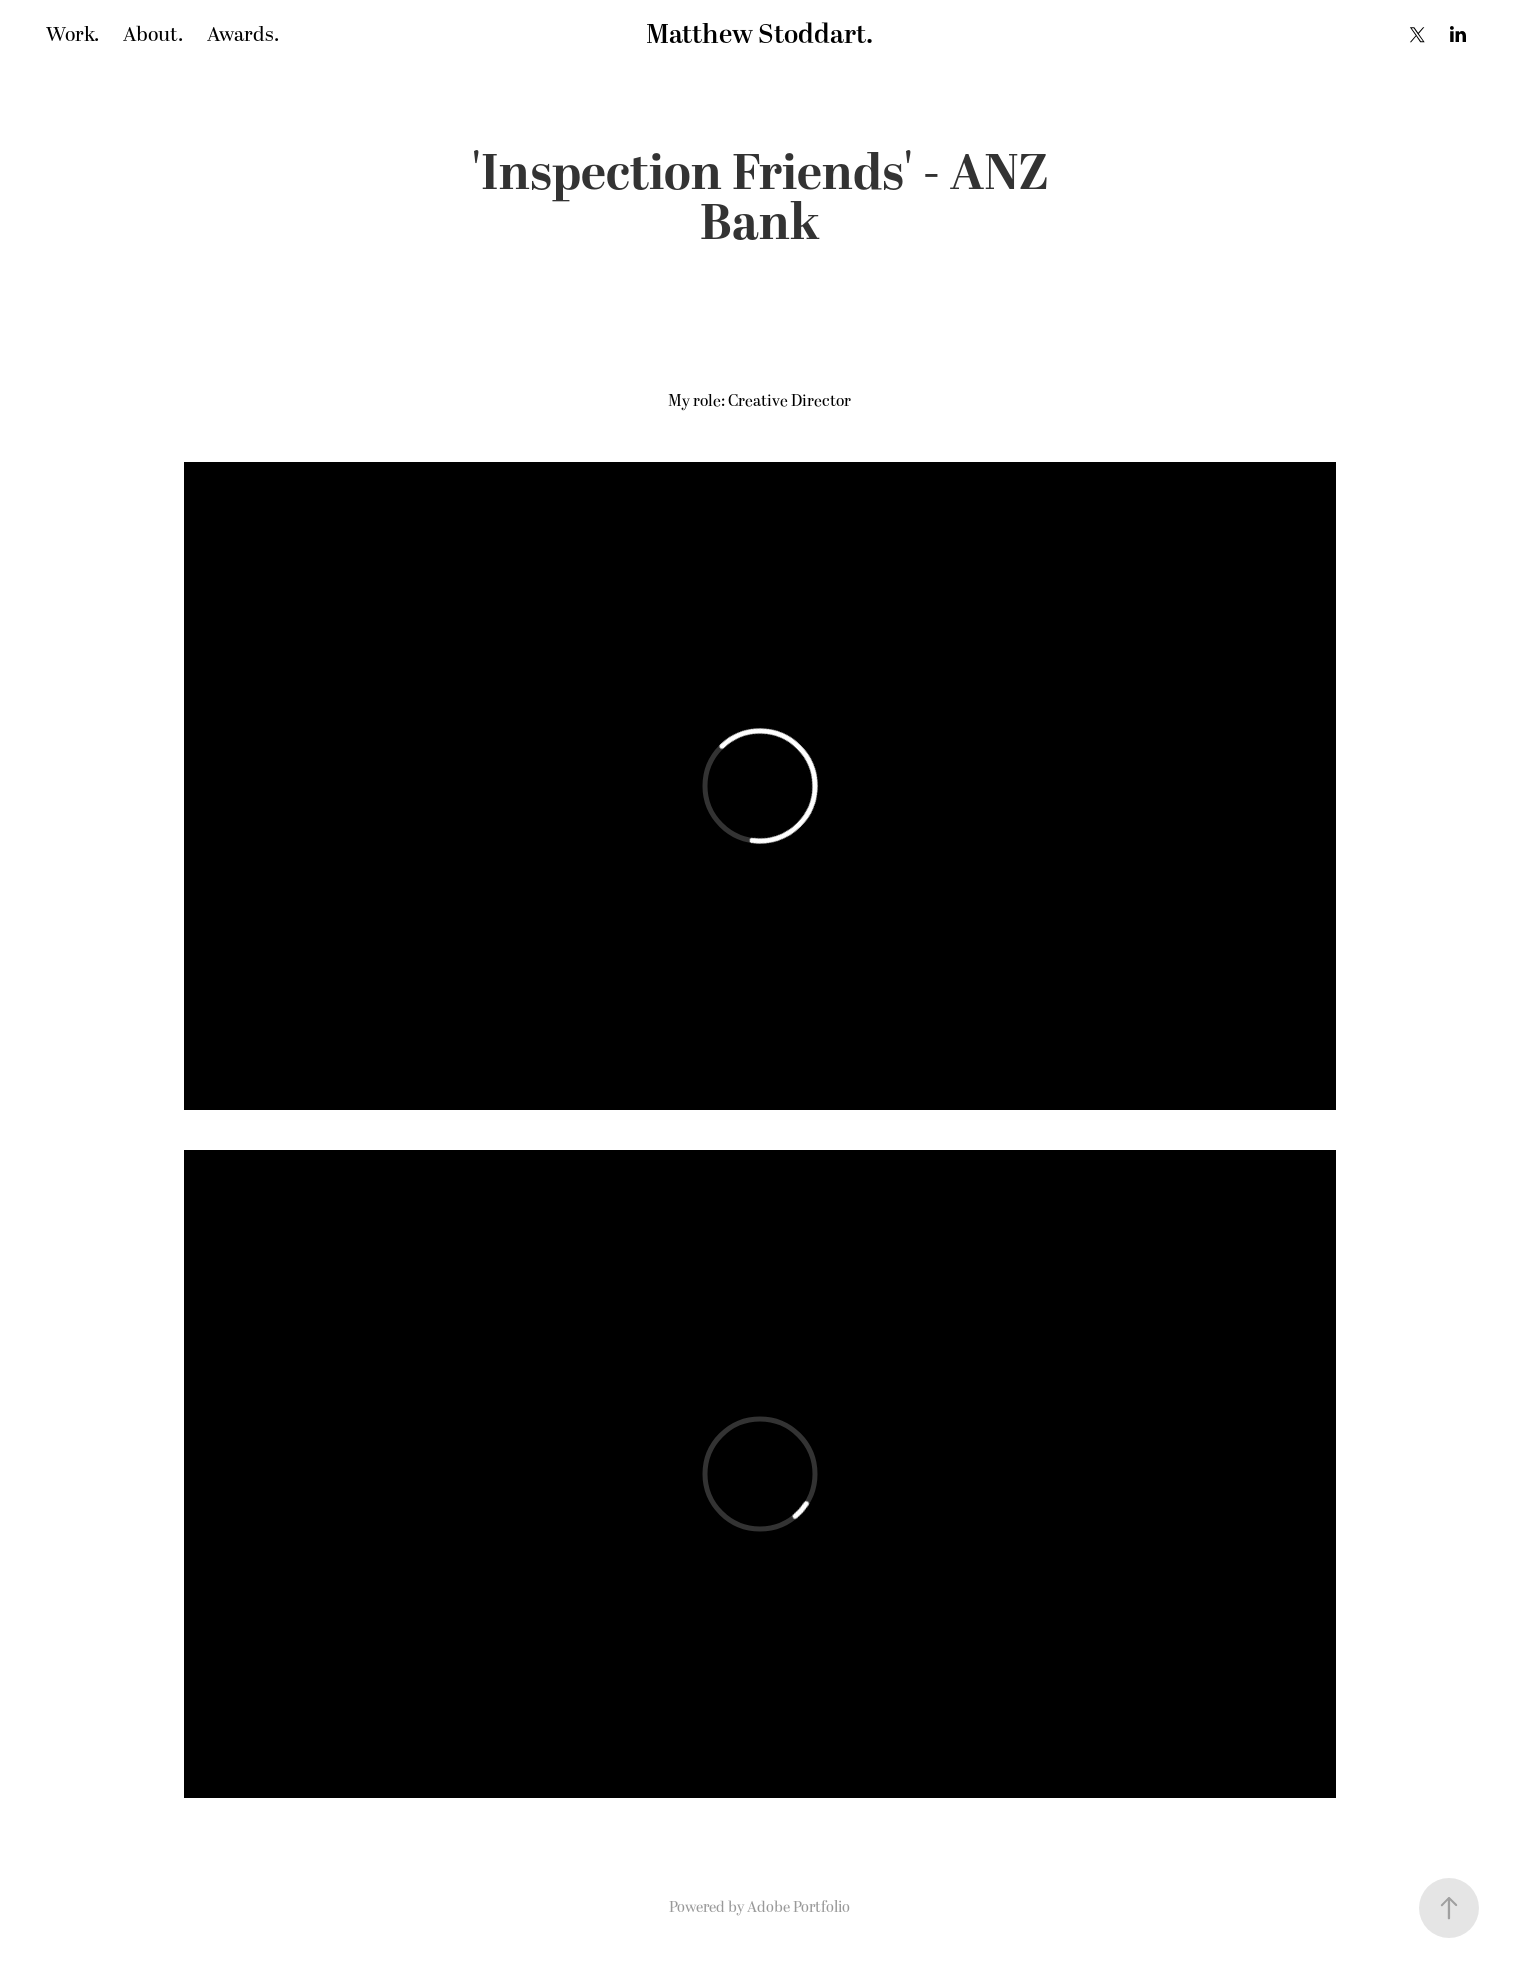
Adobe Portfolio (798, 1907)
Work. (72, 35)
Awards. (243, 35)
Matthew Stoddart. (759, 35)
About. (153, 35)
